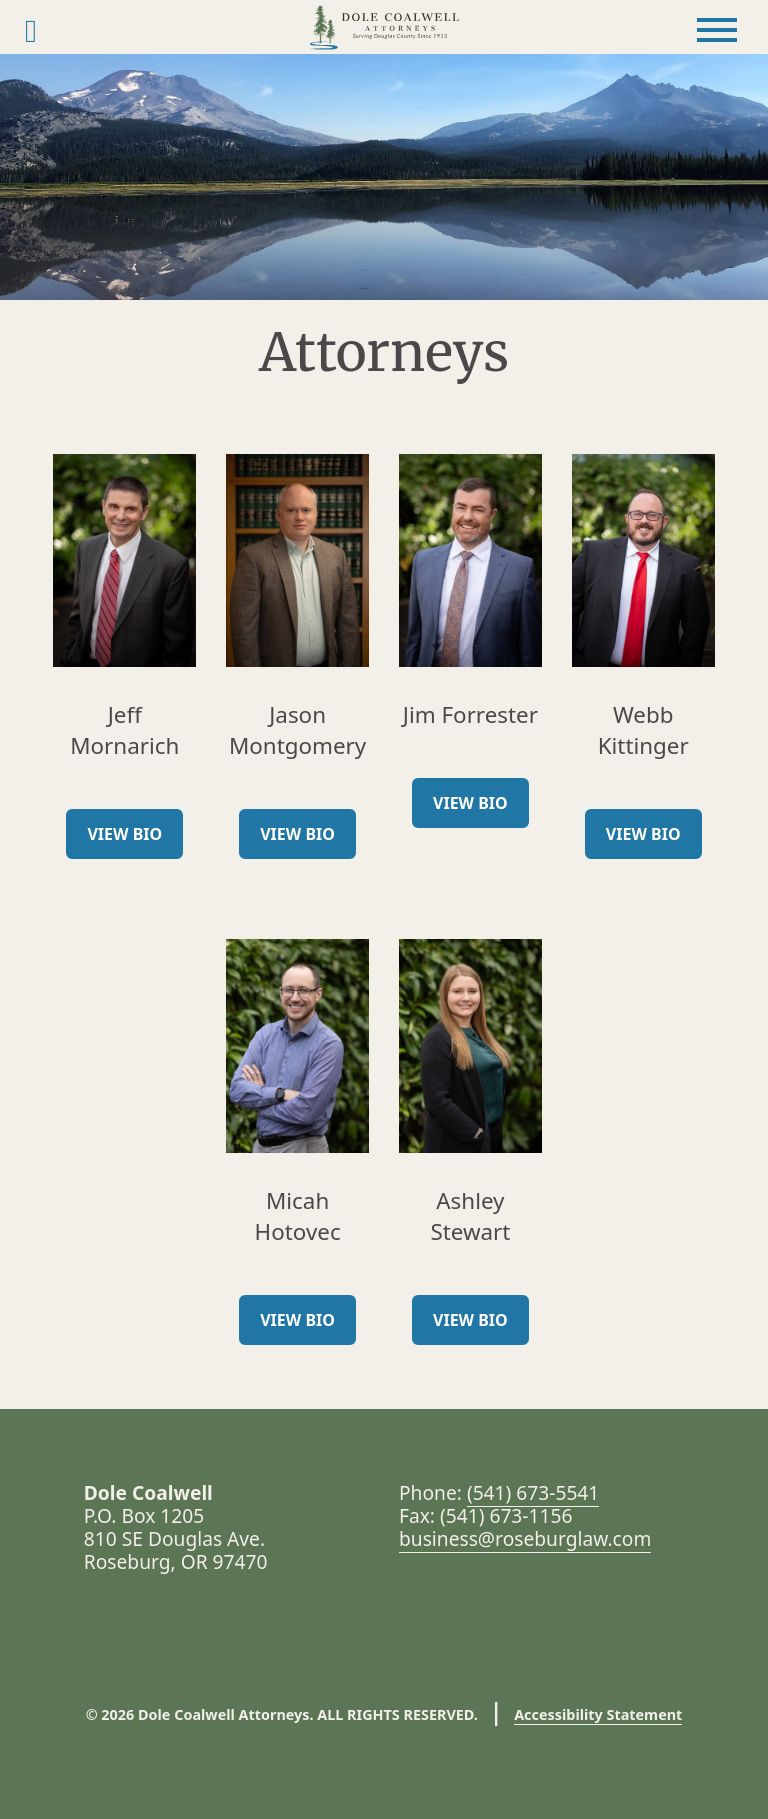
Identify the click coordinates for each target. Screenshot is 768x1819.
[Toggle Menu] (717, 30)
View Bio (124, 834)
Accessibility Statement (598, 1714)
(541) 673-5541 (533, 1492)
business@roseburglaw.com (525, 1538)
